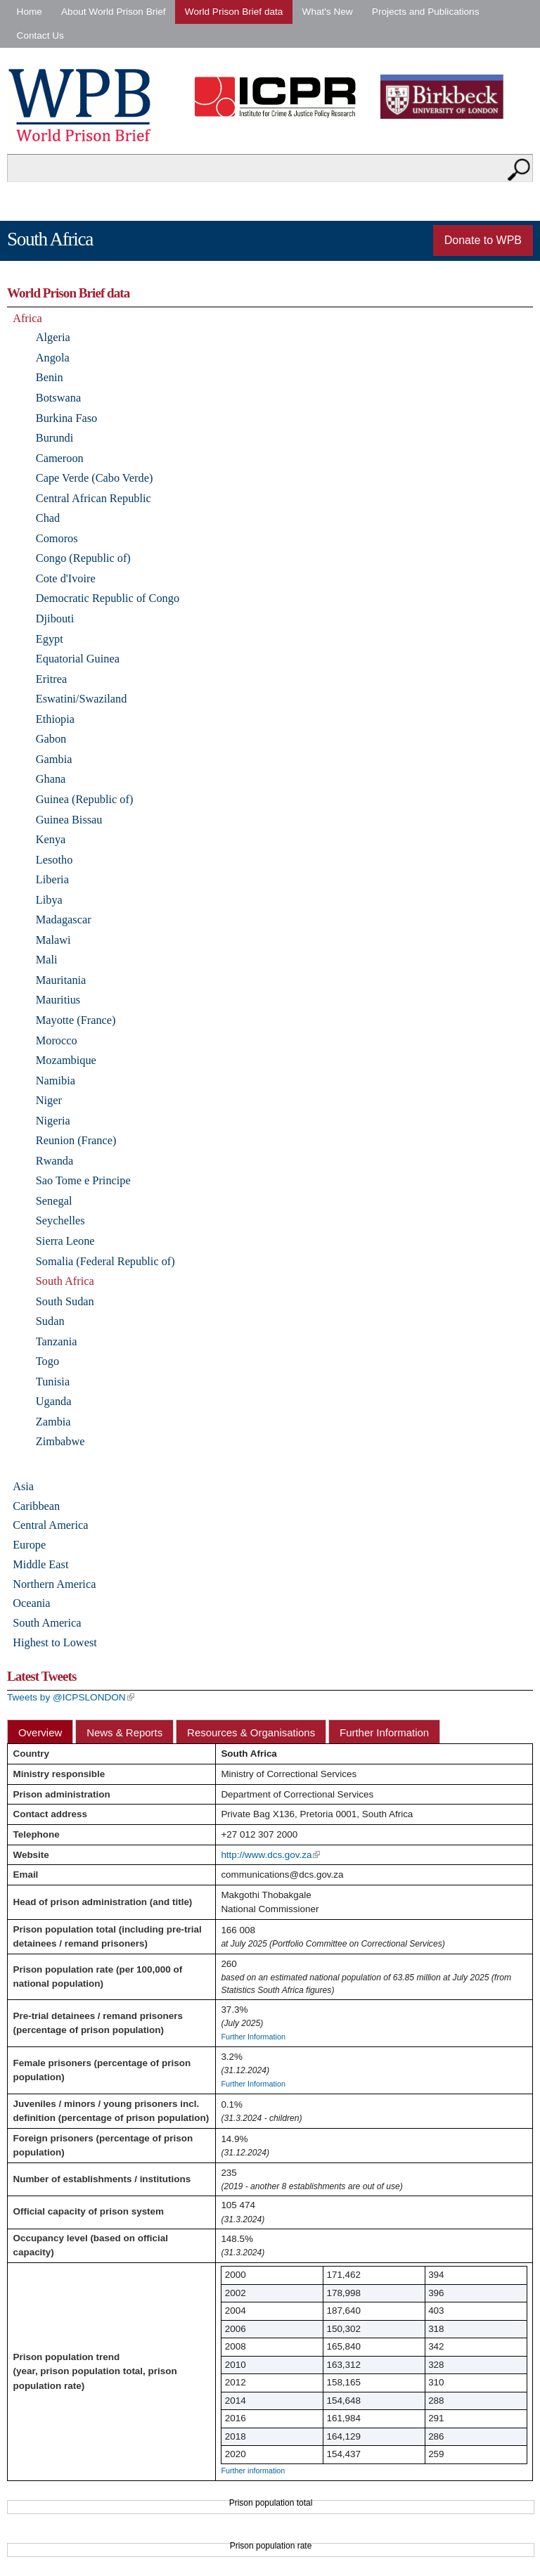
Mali (47, 959)
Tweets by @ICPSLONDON (70, 1697)
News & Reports (124, 1732)
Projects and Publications (426, 11)
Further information (253, 2470)
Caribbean (36, 1506)
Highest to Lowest (55, 1642)
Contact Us (40, 35)
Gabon (51, 738)
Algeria (53, 337)
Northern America (54, 1584)
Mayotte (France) (76, 1020)
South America (47, 1622)
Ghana (51, 779)
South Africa (65, 1281)
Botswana (58, 397)
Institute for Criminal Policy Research (279, 97)
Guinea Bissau (69, 819)
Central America (50, 1525)
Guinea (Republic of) (85, 799)
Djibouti (55, 618)
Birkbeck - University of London (450, 97)
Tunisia (53, 1381)
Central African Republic (93, 498)
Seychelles (60, 1220)
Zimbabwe (60, 1441)
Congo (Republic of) (83, 558)
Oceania (31, 1603)
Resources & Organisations (251, 1732)
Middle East (40, 1564)
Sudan (50, 1321)
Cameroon (60, 458)
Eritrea (51, 679)
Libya (49, 899)
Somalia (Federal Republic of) (105, 1261)
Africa (27, 318)
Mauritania (61, 980)
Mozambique (66, 1060)
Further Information (384, 1732)
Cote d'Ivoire (66, 578)
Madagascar (63, 919)
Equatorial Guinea (78, 658)
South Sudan (65, 1301)
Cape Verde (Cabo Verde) (94, 478)
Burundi (54, 437)
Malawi (53, 940)
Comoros (57, 538)
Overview (40, 1732)
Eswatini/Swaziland (81, 698)
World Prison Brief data (234, 11)
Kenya (51, 839)
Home (29, 11)
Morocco (56, 1040)
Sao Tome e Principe (83, 1180)
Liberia (52, 879)
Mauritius (58, 999)
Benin (49, 377)
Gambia (54, 759)
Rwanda (54, 1160)
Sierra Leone (65, 1241)
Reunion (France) (76, 1140)
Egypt (49, 639)
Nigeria (53, 1120)
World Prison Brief (83, 105)
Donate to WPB (483, 240)
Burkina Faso (66, 418)
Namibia (55, 1080)
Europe (29, 1544)
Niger (49, 1100)
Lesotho (54, 859)
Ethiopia (55, 719)
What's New (327, 11)
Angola (53, 357)
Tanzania (56, 1341)
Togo (47, 1361)
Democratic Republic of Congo (107, 598)
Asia (23, 1486)
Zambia (53, 1421)
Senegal (54, 1200)
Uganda (54, 1401)
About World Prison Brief (113, 11)
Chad (48, 518)
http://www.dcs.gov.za (270, 1855)
